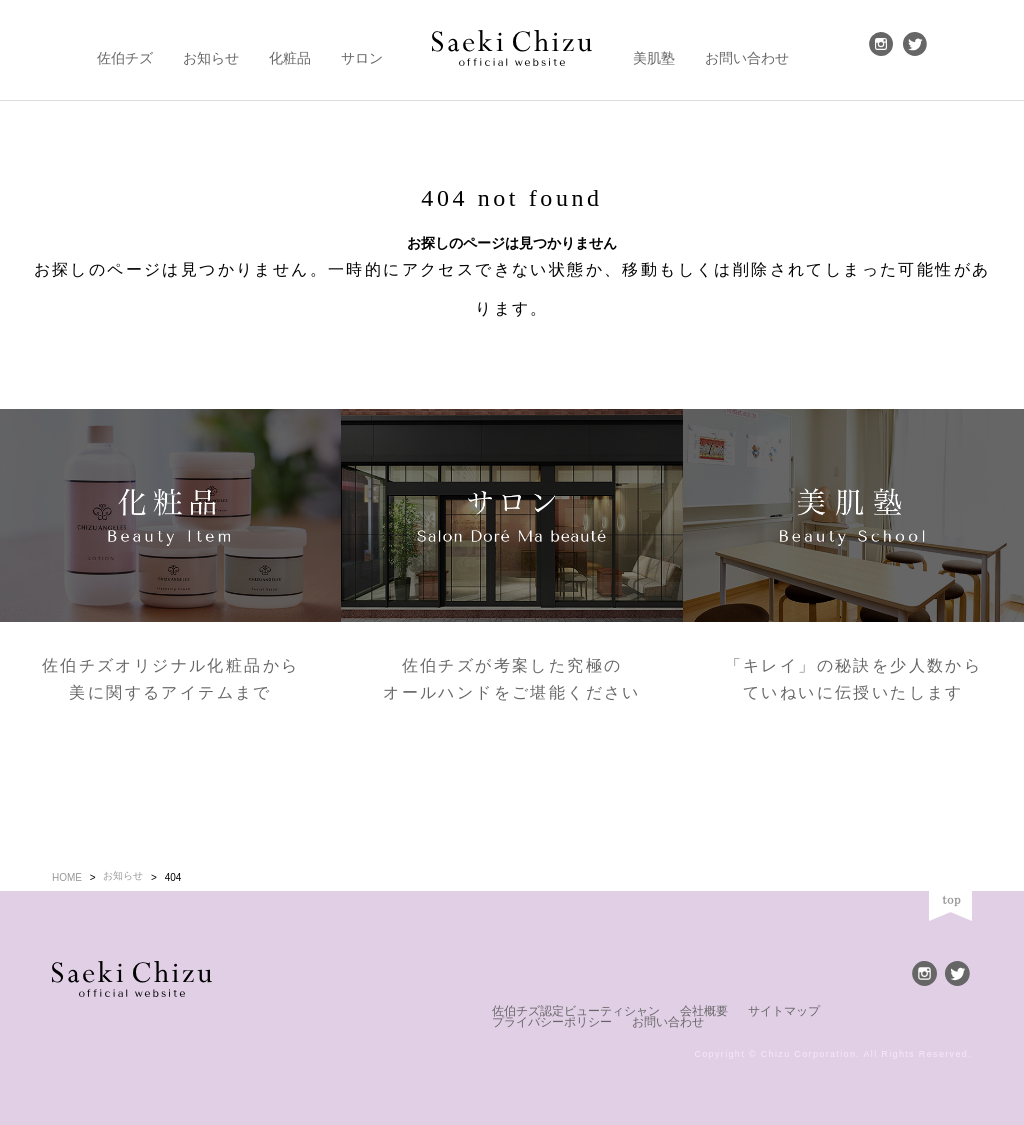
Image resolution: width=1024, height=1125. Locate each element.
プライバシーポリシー (842, 1010)
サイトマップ (742, 1010)
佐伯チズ (125, 46)
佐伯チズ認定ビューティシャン (562, 1010)
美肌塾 (654, 46)
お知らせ (211, 46)
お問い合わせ (747, 46)
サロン (362, 46)
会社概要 (672, 1010)
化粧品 (290, 46)
